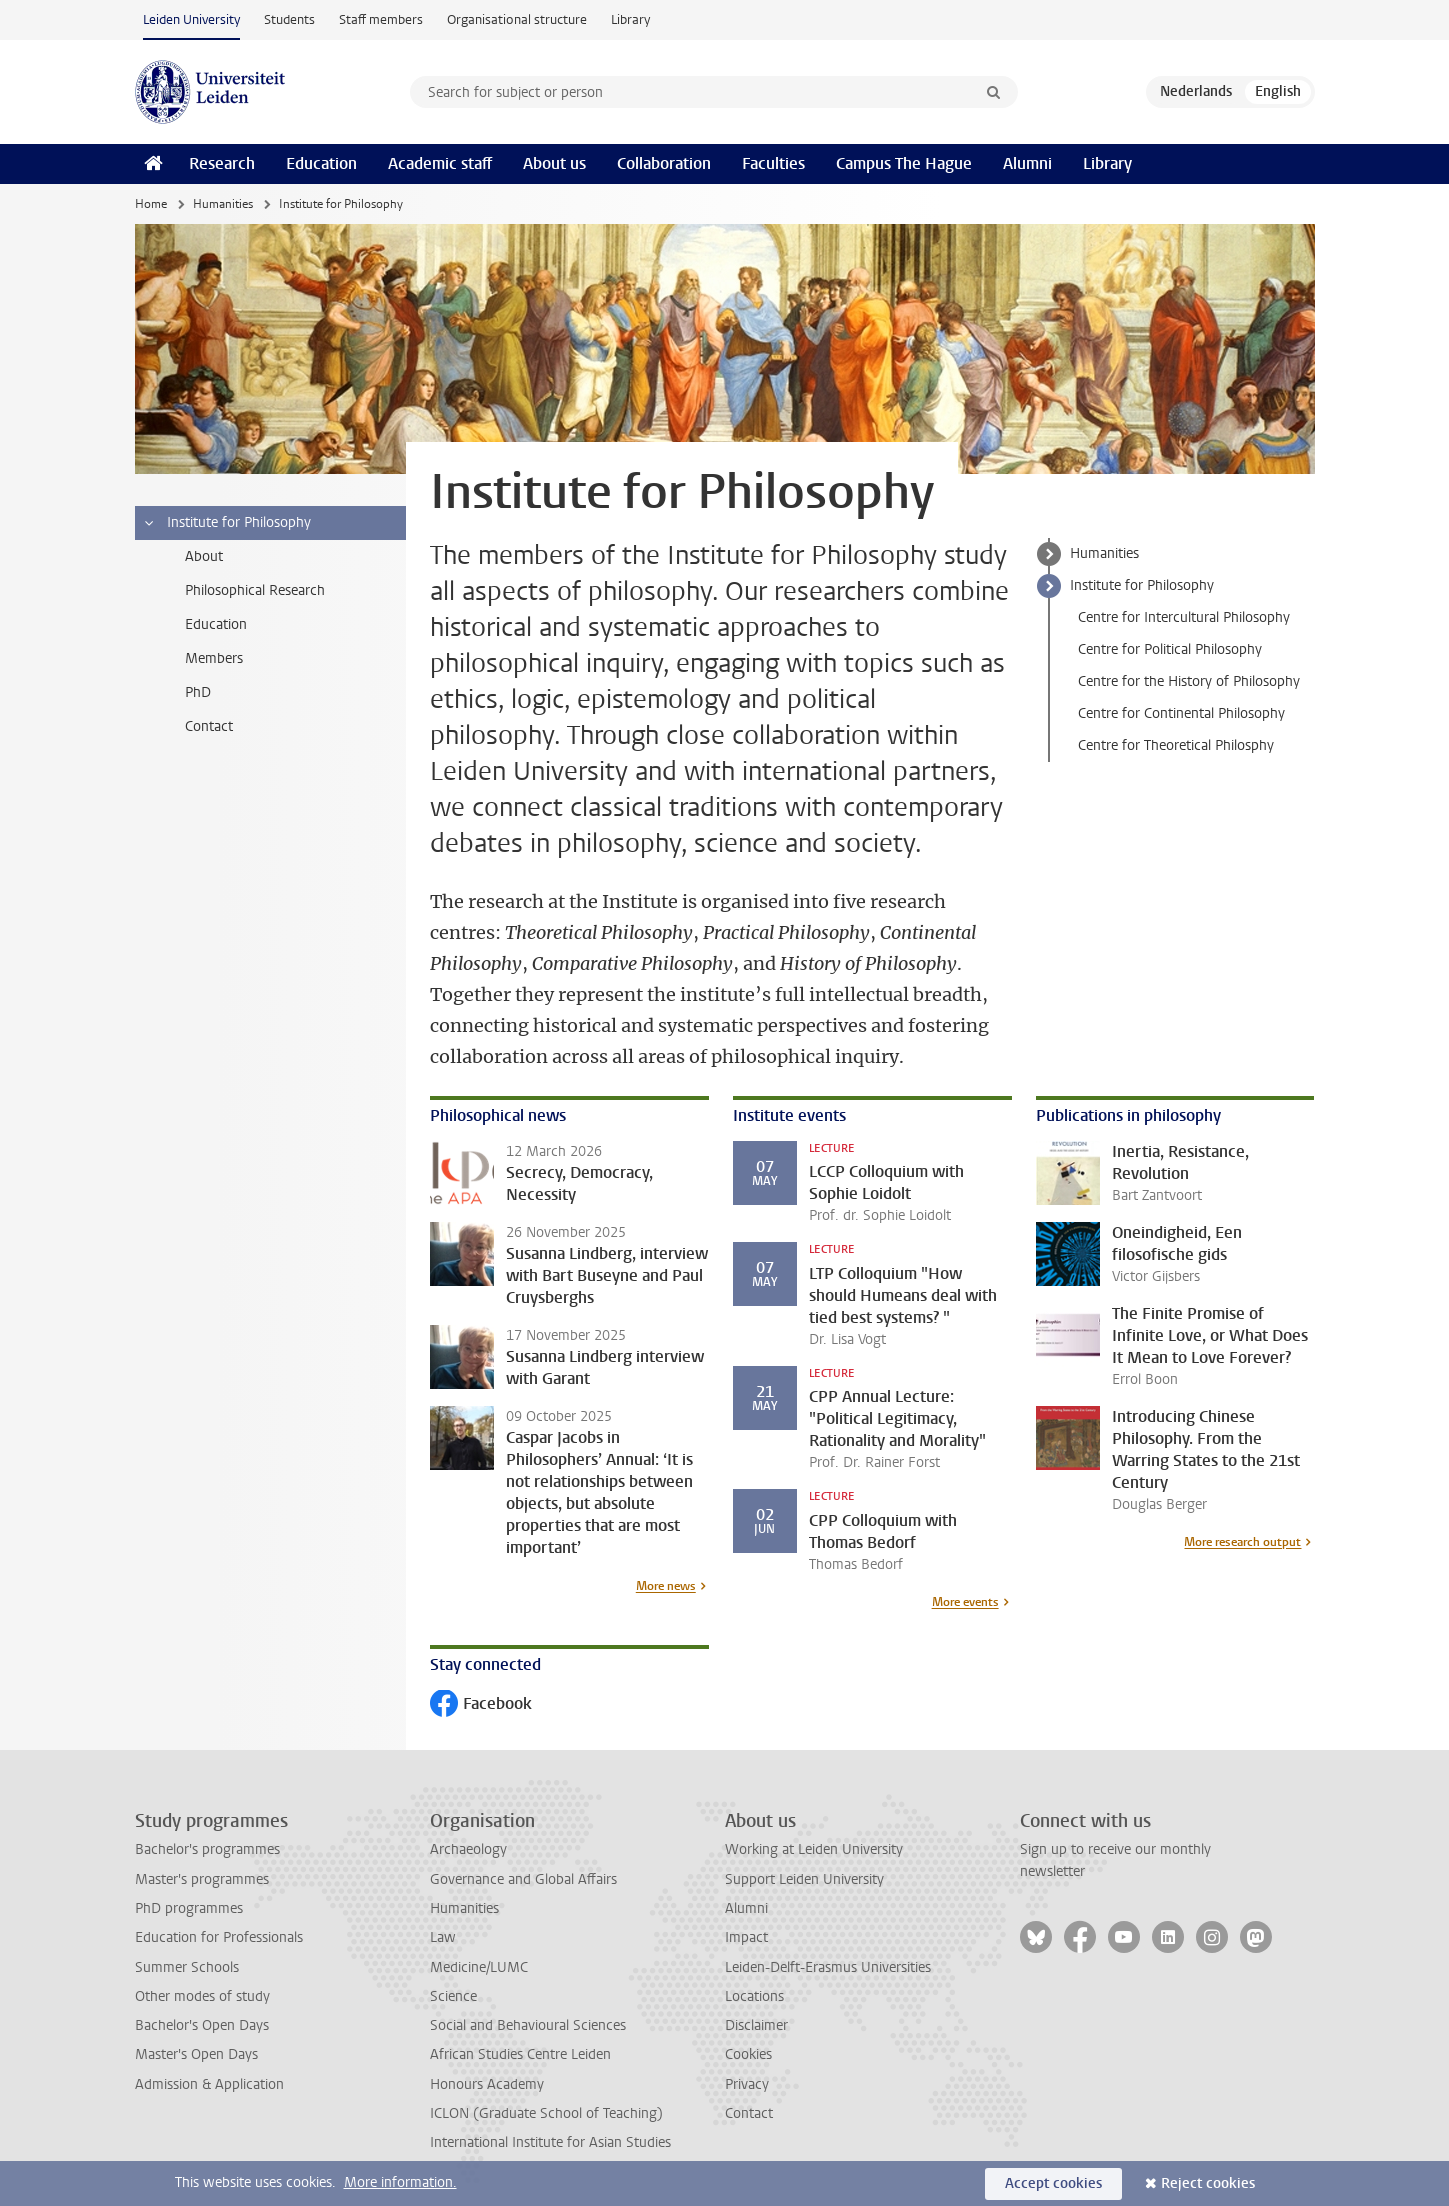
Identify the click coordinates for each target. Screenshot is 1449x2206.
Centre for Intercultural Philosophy (1184, 617)
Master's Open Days (196, 2054)
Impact (746, 1937)
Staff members (381, 19)
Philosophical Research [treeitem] (255, 590)
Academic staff (440, 163)
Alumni (1027, 163)
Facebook (481, 1705)
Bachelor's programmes (207, 1849)
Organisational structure (517, 19)
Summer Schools (187, 1967)
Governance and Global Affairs (523, 1879)
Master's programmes (202, 1879)
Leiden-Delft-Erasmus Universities (828, 1967)
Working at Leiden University (814, 1849)
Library (630, 19)
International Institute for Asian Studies (550, 2142)
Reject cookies (1208, 2183)
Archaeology (468, 1849)
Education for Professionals (219, 1937)
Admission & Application (209, 2084)
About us (554, 163)
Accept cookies (1053, 2183)
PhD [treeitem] (198, 692)
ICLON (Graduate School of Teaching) (546, 2113)
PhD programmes (189, 1908)
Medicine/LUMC (479, 1967)
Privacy (747, 2084)
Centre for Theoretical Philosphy (1176, 745)
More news (666, 1586)
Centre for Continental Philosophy (1181, 713)
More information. (400, 2182)
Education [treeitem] (216, 624)
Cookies (748, 2054)
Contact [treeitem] (209, 726)
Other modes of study (202, 1996)
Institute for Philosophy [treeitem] (226, 523)
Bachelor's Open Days (202, 2025)
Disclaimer (756, 2025)
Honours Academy (487, 2084)
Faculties (773, 163)
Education (321, 163)
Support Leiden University (804, 1879)
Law (443, 1937)
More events (965, 1602)
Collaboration (664, 163)
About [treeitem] (204, 556)
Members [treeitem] (214, 658)
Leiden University (191, 19)
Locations (754, 1996)
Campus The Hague (904, 163)
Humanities (223, 204)
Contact (749, 2113)
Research (222, 163)
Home (151, 204)
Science (453, 1996)
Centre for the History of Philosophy (1189, 681)
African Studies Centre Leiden (520, 2054)
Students (289, 19)
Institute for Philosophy (1142, 585)
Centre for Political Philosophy (1170, 649)
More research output (1242, 1542)
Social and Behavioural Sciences (528, 2025)
